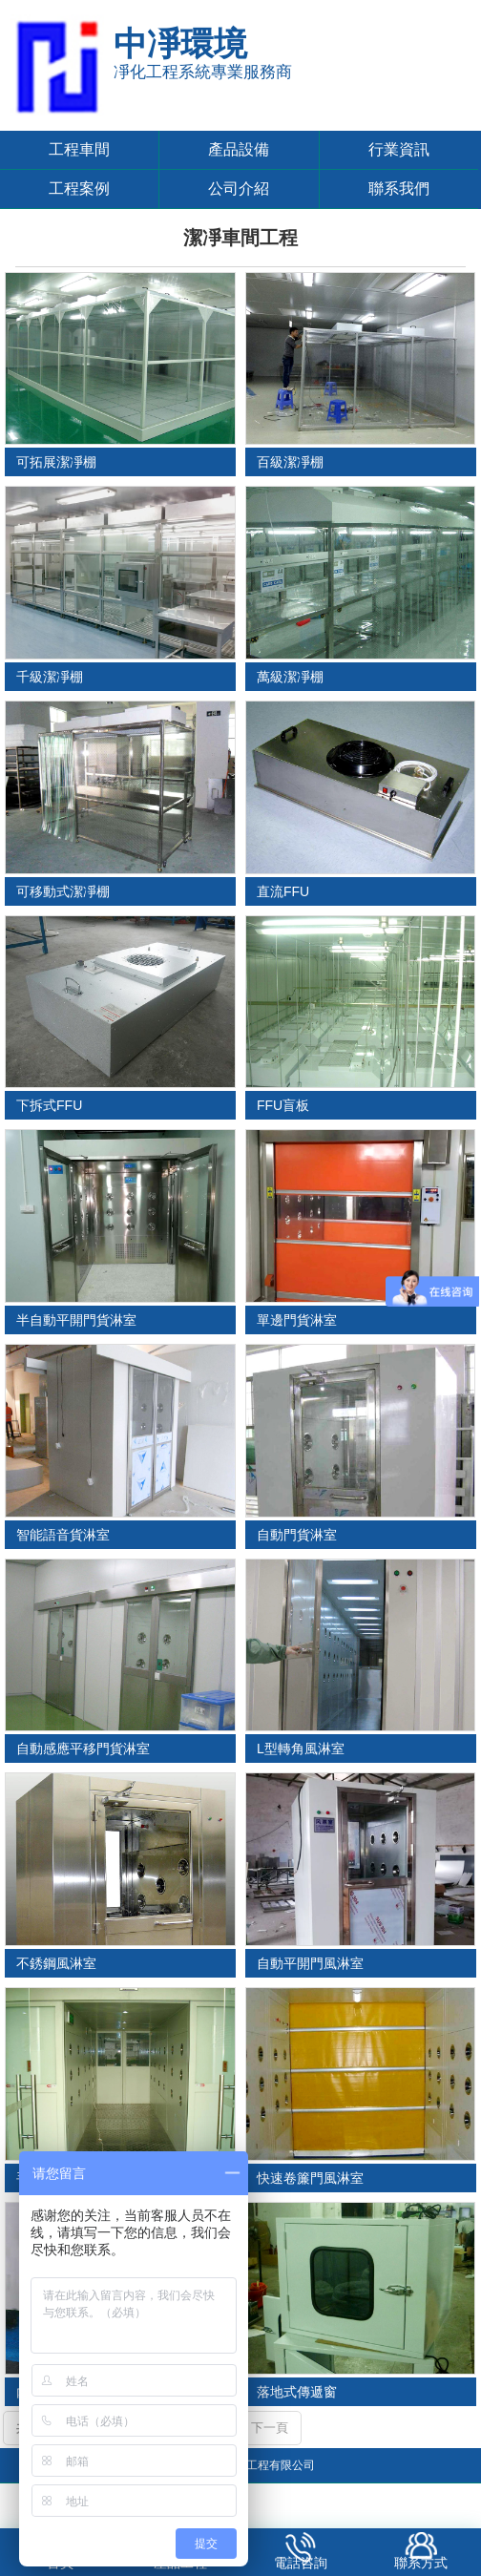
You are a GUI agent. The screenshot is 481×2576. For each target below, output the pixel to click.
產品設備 (238, 149)
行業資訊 (398, 149)
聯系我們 (398, 188)
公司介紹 (238, 188)
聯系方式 (421, 2562)
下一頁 (269, 2427)
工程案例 (79, 188)
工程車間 (79, 149)
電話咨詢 (300, 2562)
